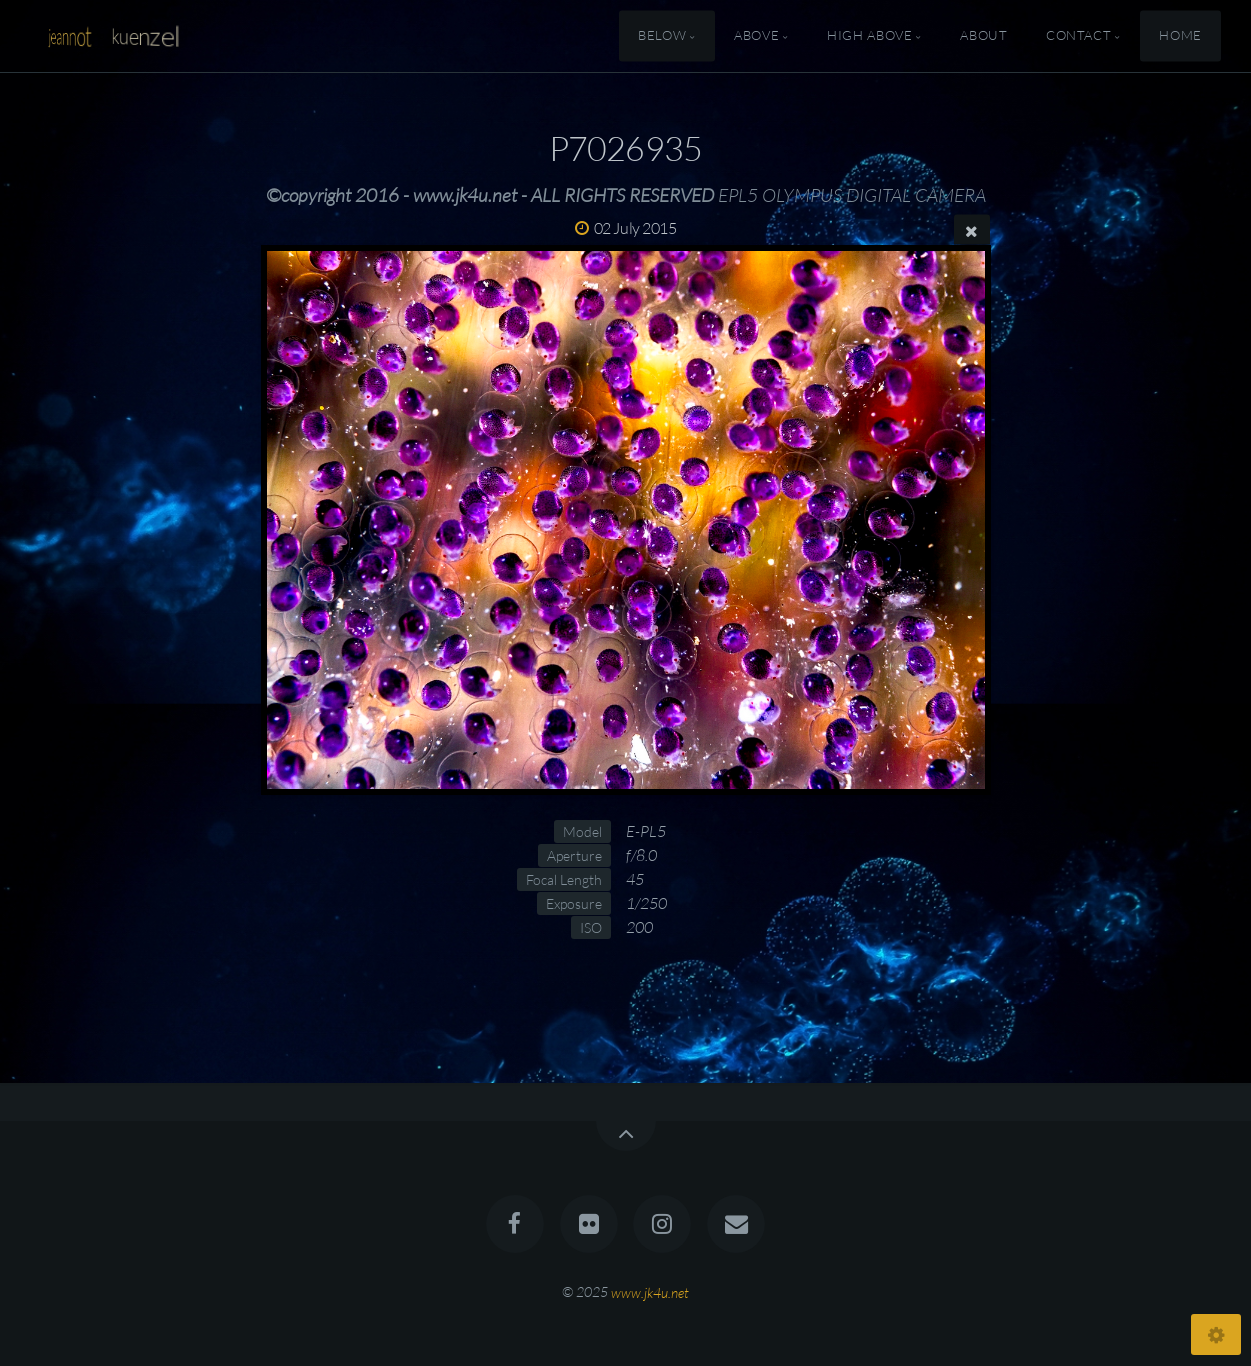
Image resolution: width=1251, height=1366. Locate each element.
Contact (1078, 36)
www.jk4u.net (650, 1291)
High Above (869, 36)
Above (756, 36)
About (983, 36)
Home (1180, 36)
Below (662, 36)
